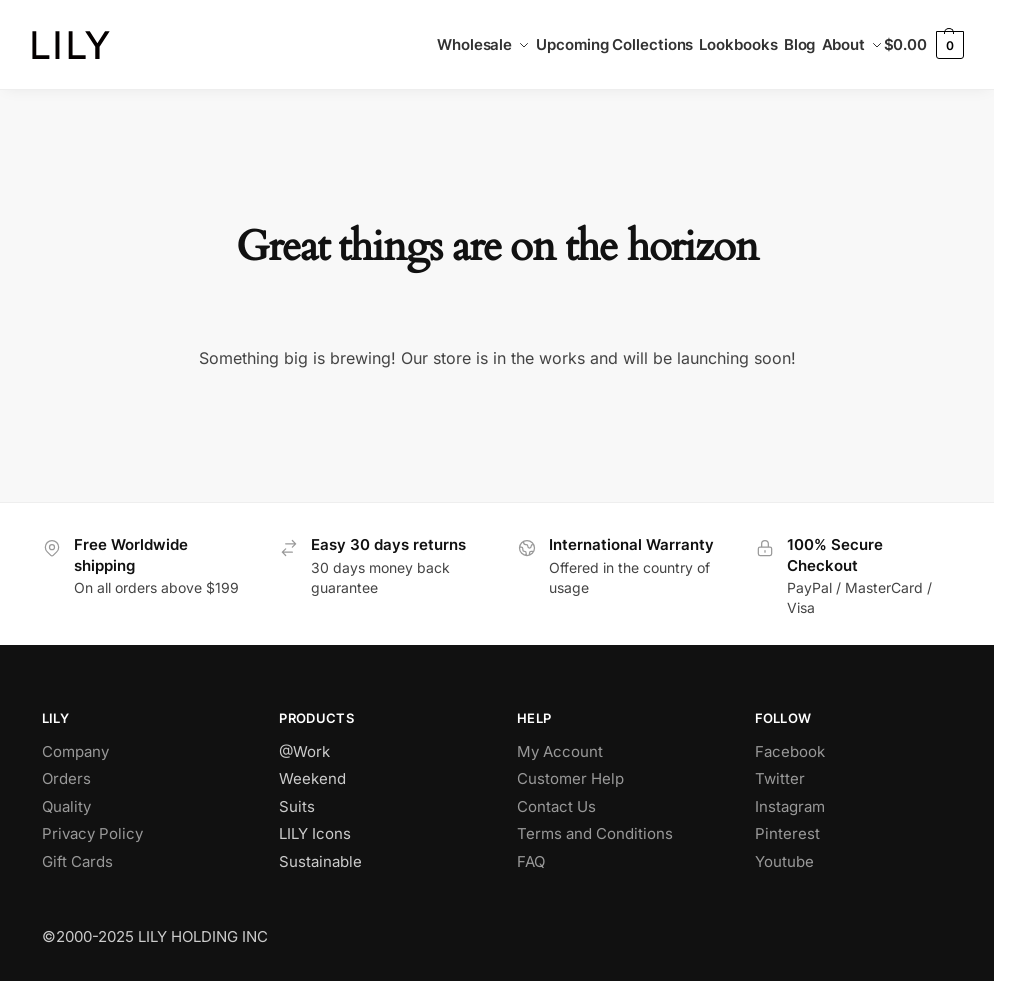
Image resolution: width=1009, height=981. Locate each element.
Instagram (790, 806)
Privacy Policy (92, 833)
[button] (924, 45)
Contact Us (556, 806)
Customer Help (570, 778)
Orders (66, 778)
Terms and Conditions (595, 833)
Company (75, 751)
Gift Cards (77, 861)
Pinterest (787, 833)
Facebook (790, 751)
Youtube (784, 861)
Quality (66, 806)
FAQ (531, 861)
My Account (560, 751)
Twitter (780, 778)
